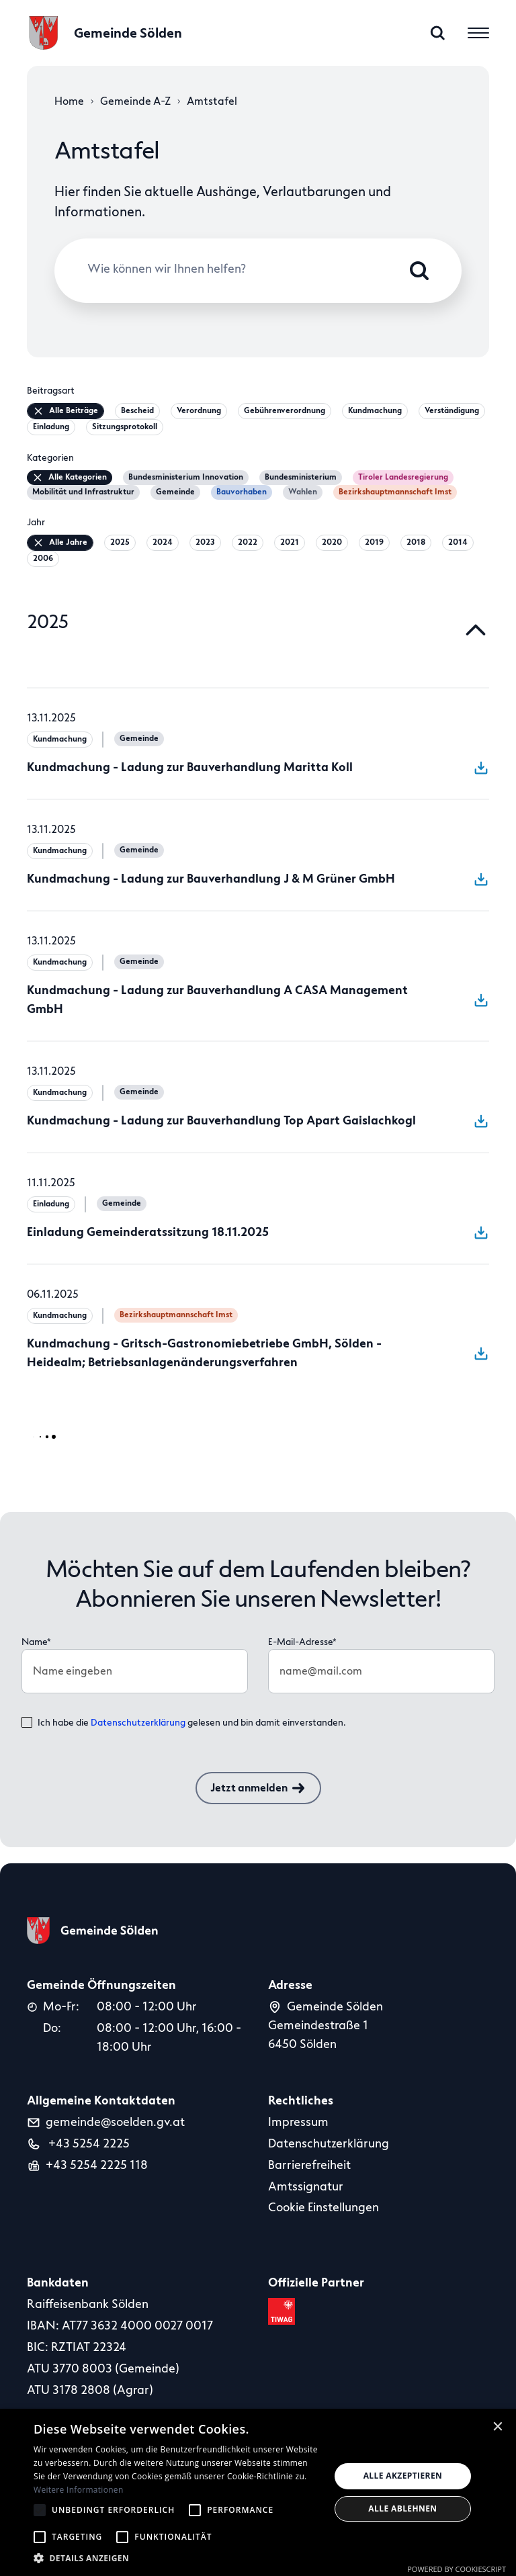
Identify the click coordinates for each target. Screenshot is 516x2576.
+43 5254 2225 (88, 2143)
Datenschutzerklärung (138, 1722)
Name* (36, 1642)
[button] (177, 2558)
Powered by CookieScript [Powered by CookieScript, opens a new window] (456, 2569)
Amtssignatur (305, 2186)
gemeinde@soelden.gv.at (115, 2122)
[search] (438, 33)
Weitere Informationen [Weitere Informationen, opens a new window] (79, 2489)
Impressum (298, 2122)
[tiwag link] (284, 2311)
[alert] (258, 2492)
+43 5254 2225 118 (97, 2165)
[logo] (104, 33)
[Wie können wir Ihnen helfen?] (248, 270)
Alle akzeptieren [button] (403, 2475)
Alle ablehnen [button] (402, 2508)
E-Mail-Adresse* (302, 1642)
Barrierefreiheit (309, 2165)
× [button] (498, 2426)
